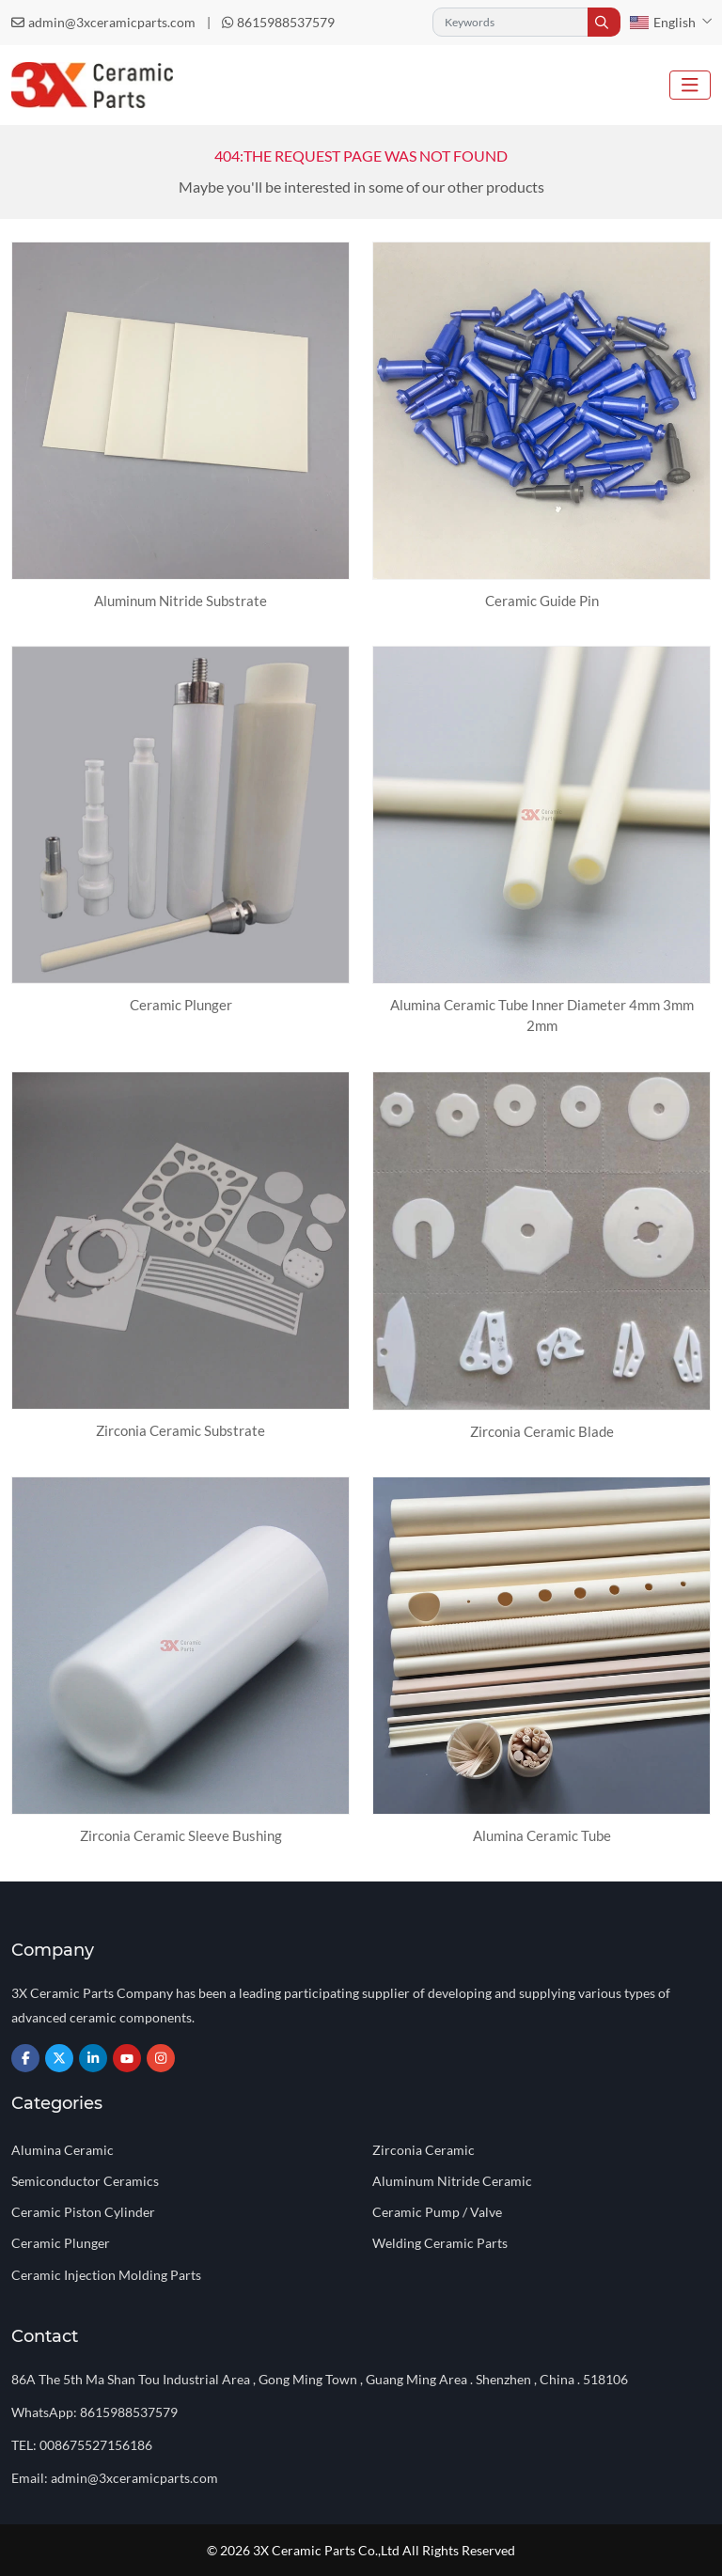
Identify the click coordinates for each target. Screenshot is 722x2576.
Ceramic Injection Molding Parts (106, 2275)
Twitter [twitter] (59, 2058)
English (663, 22)
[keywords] (510, 22)
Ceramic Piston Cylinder (83, 2212)
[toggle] (690, 85)
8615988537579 (286, 22)
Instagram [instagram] (161, 2058)
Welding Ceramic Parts (440, 2243)
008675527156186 (95, 2445)
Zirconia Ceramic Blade (542, 1431)
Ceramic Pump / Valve (437, 2212)
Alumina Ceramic (62, 2150)
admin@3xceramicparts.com (112, 22)
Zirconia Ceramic (423, 2150)
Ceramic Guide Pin (542, 600)
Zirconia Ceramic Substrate (180, 1430)
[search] (604, 22)
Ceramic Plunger (181, 1004)
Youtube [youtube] (127, 2058)
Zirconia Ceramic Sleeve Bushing (181, 1835)
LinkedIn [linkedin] (93, 2058)
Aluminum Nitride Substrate (180, 600)
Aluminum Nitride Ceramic (452, 2181)
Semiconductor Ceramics (85, 2181)
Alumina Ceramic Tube (542, 1835)
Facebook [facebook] (25, 2058)
